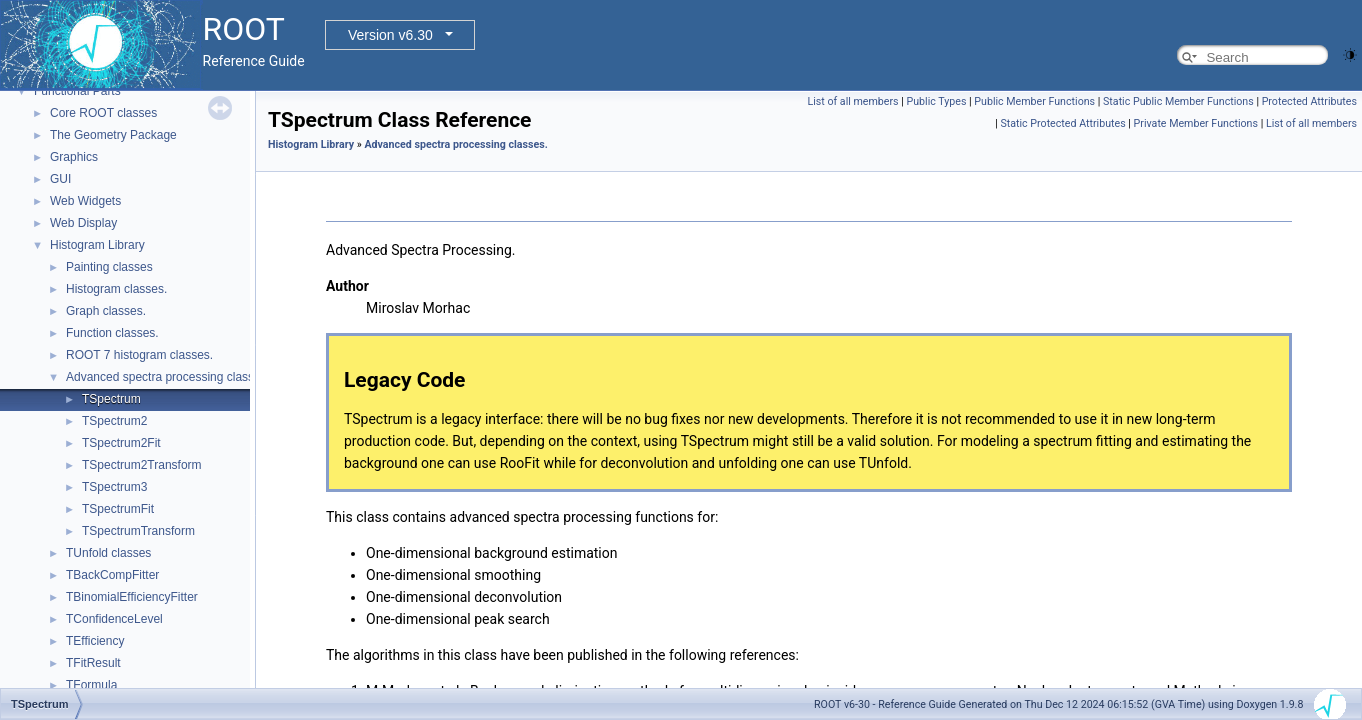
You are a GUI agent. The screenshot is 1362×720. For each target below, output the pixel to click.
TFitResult (93, 663)
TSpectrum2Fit (121, 443)
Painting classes (109, 267)
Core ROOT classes (103, 113)
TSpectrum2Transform (142, 465)
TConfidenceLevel (114, 619)
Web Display (83, 223)
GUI (60, 179)
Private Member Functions (1196, 123)
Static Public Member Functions (1178, 101)
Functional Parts (77, 91)
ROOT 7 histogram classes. (139, 355)
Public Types (936, 101)
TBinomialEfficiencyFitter (132, 597)
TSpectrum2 (114, 421)
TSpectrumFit (118, 509)
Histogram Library (97, 245)
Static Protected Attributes (1062, 123)
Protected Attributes (1309, 101)
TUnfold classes (108, 553)
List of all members (852, 101)
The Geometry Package (113, 135)
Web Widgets (85, 201)
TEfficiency (95, 641)
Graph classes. (106, 311)
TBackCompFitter (112, 575)
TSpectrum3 (114, 487)
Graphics (74, 157)
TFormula (91, 685)
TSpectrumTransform (138, 531)
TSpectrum (111, 399)
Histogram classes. (116, 289)
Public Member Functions (1034, 101)
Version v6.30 (390, 35)
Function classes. (112, 333)
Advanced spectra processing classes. (168, 377)
